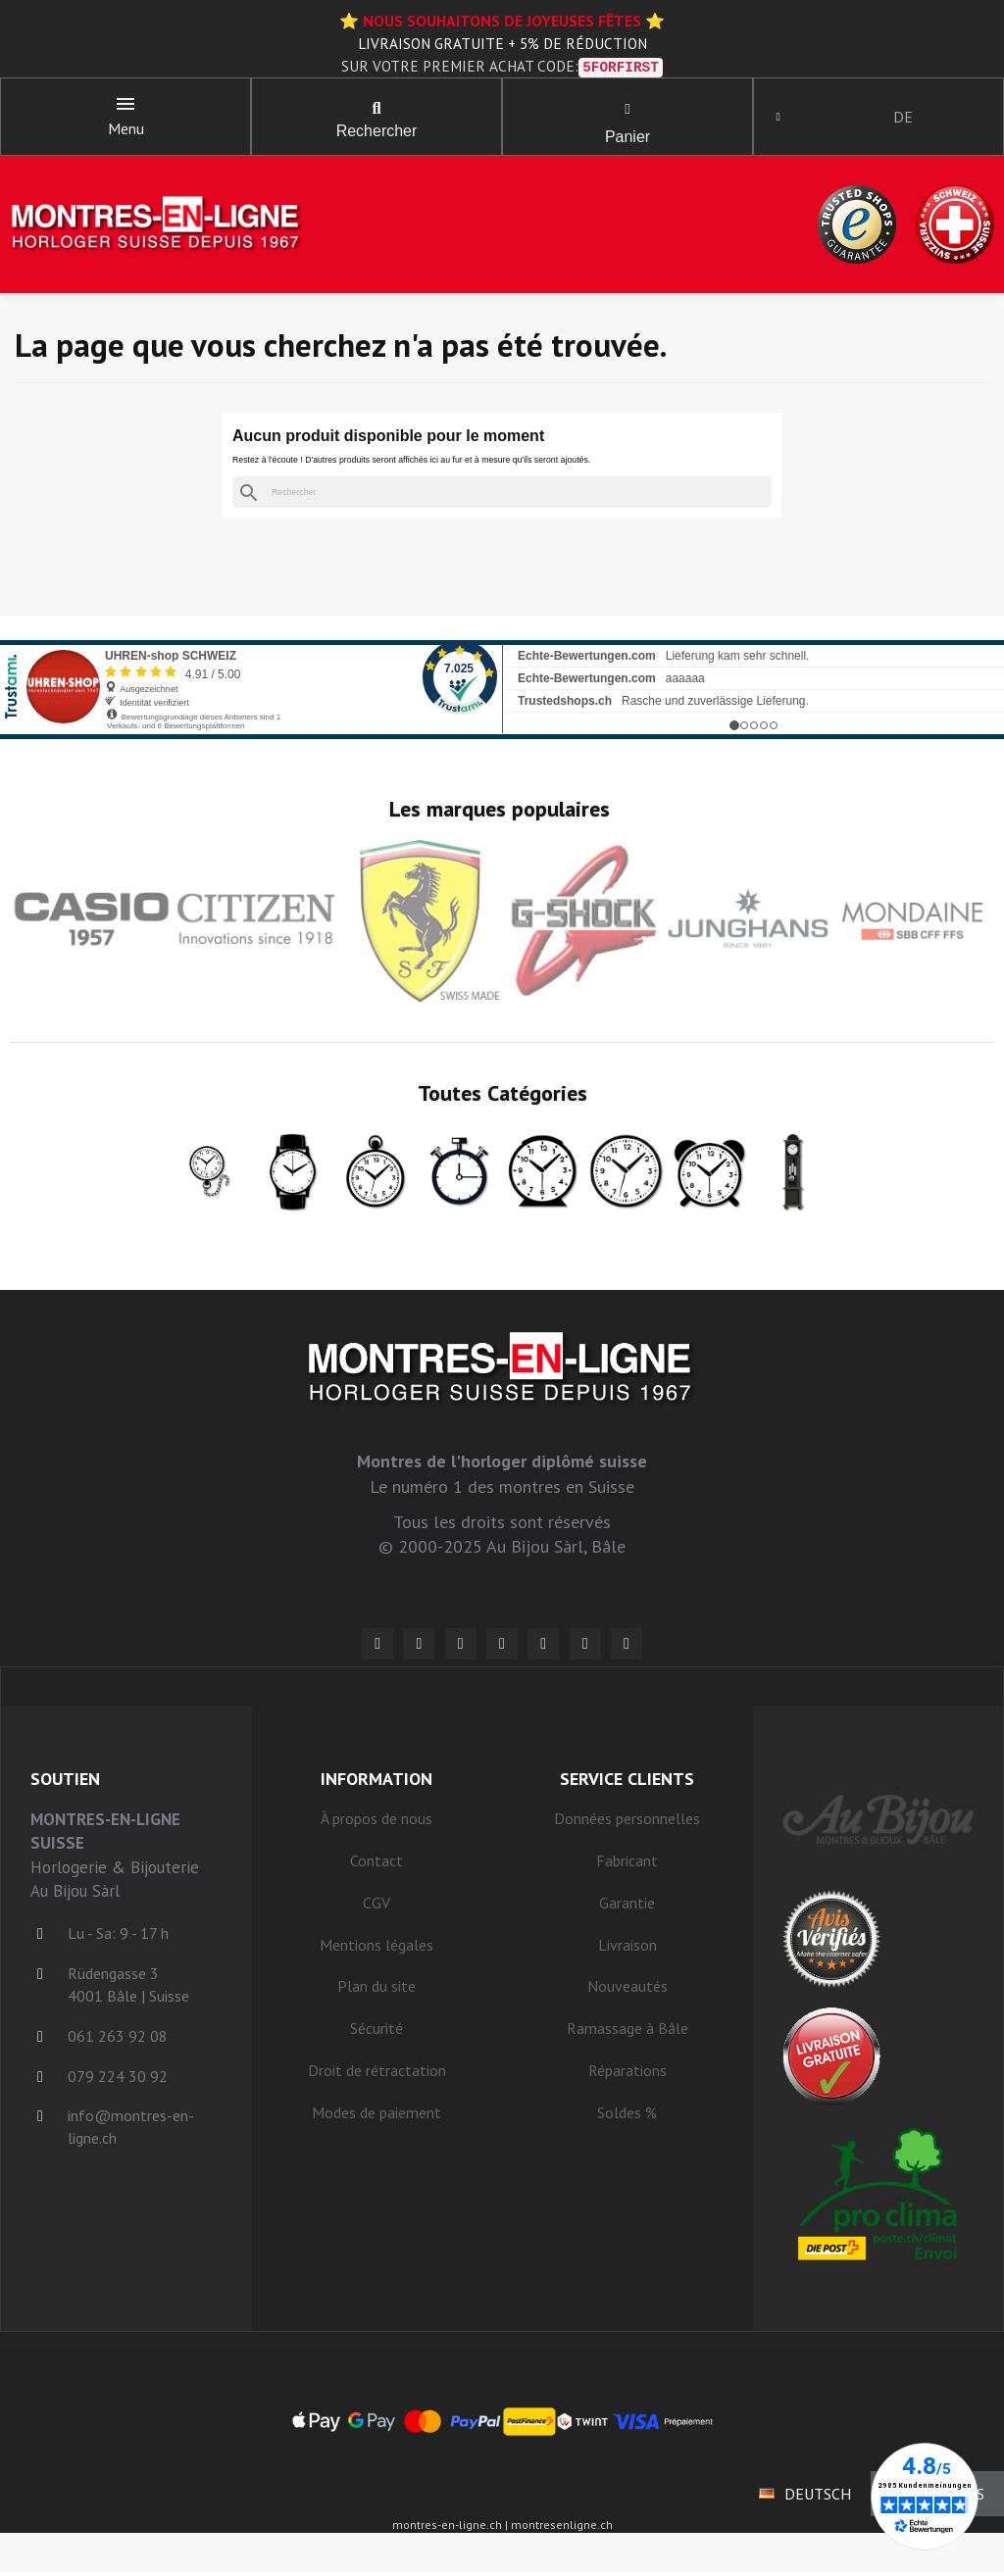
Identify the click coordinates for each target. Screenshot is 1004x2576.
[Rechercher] (502, 496)
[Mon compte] (782, 118)
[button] (376, 110)
